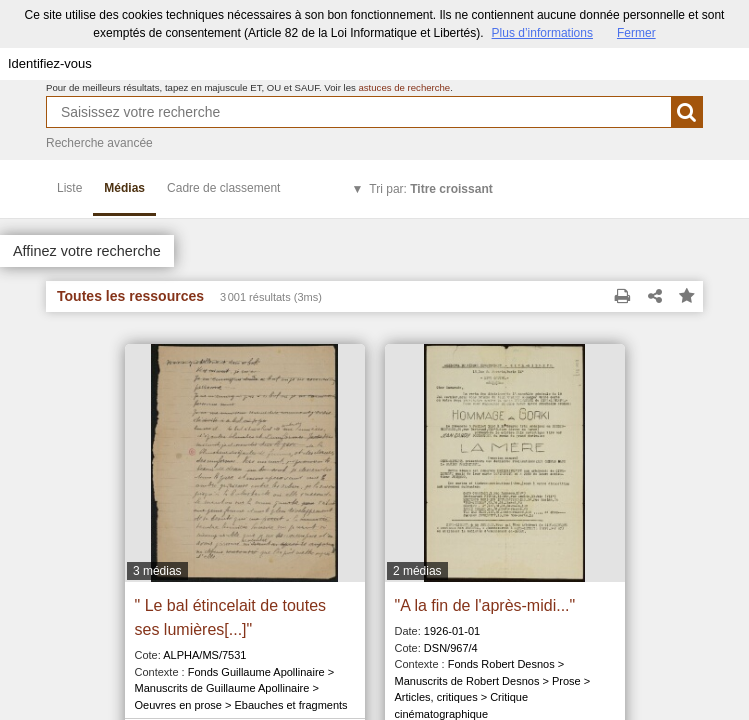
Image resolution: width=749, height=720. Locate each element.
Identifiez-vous (50, 63)
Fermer (636, 33)
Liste (69, 188)
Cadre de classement (223, 188)
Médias (124, 188)
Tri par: (430, 189)
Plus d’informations (542, 33)
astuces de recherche (404, 87)
